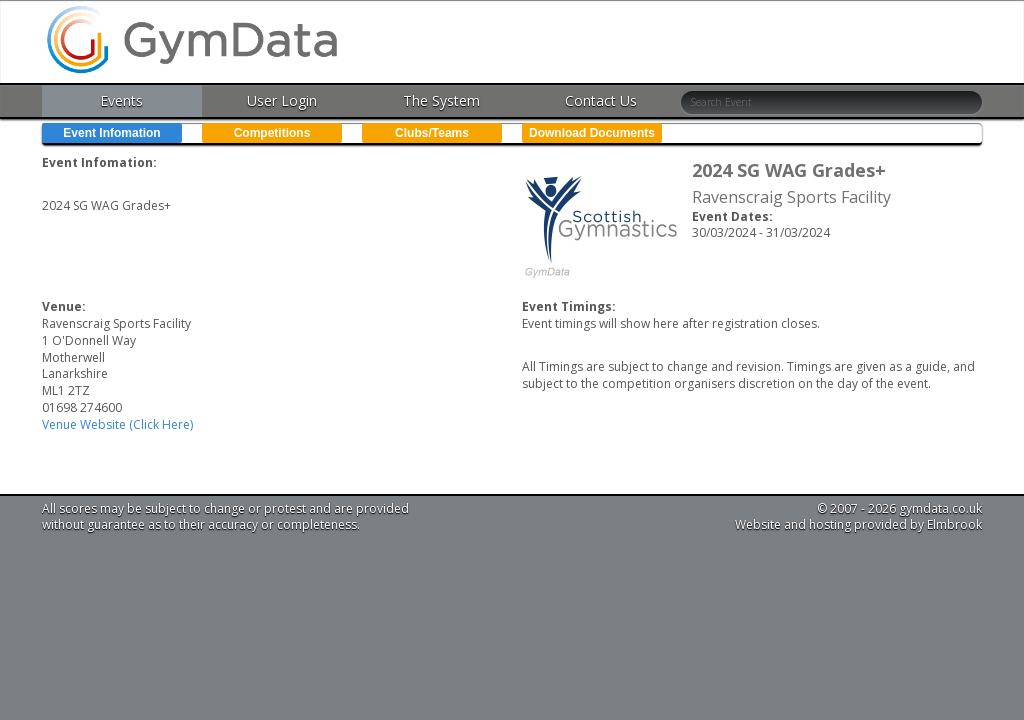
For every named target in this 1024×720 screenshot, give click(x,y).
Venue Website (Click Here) (117, 424)
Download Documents (592, 133)
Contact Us (601, 100)
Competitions (272, 133)
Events (121, 100)
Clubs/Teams (432, 133)
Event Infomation (111, 133)
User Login (282, 100)
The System (441, 100)
